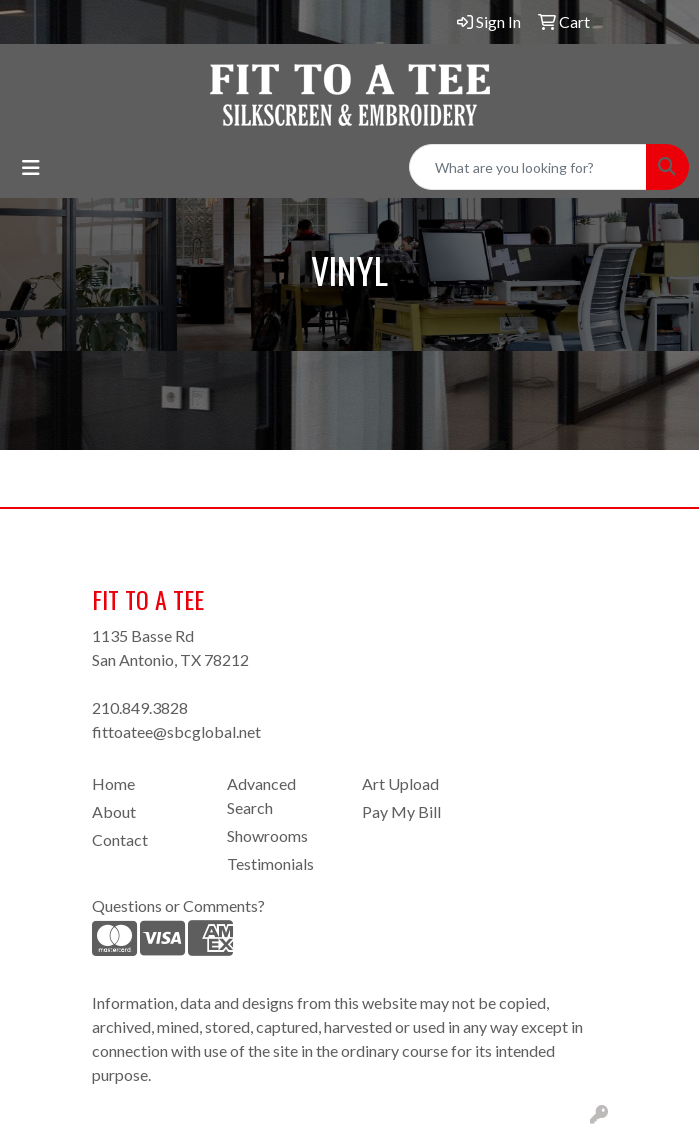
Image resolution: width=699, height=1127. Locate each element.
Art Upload (400, 783)
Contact (120, 839)
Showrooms (267, 835)
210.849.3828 (140, 707)
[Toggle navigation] (31, 167)
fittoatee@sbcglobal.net (176, 731)
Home (113, 783)
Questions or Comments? (178, 905)
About (114, 811)
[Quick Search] (528, 167)
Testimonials (270, 863)
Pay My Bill (401, 811)
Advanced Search (261, 795)
